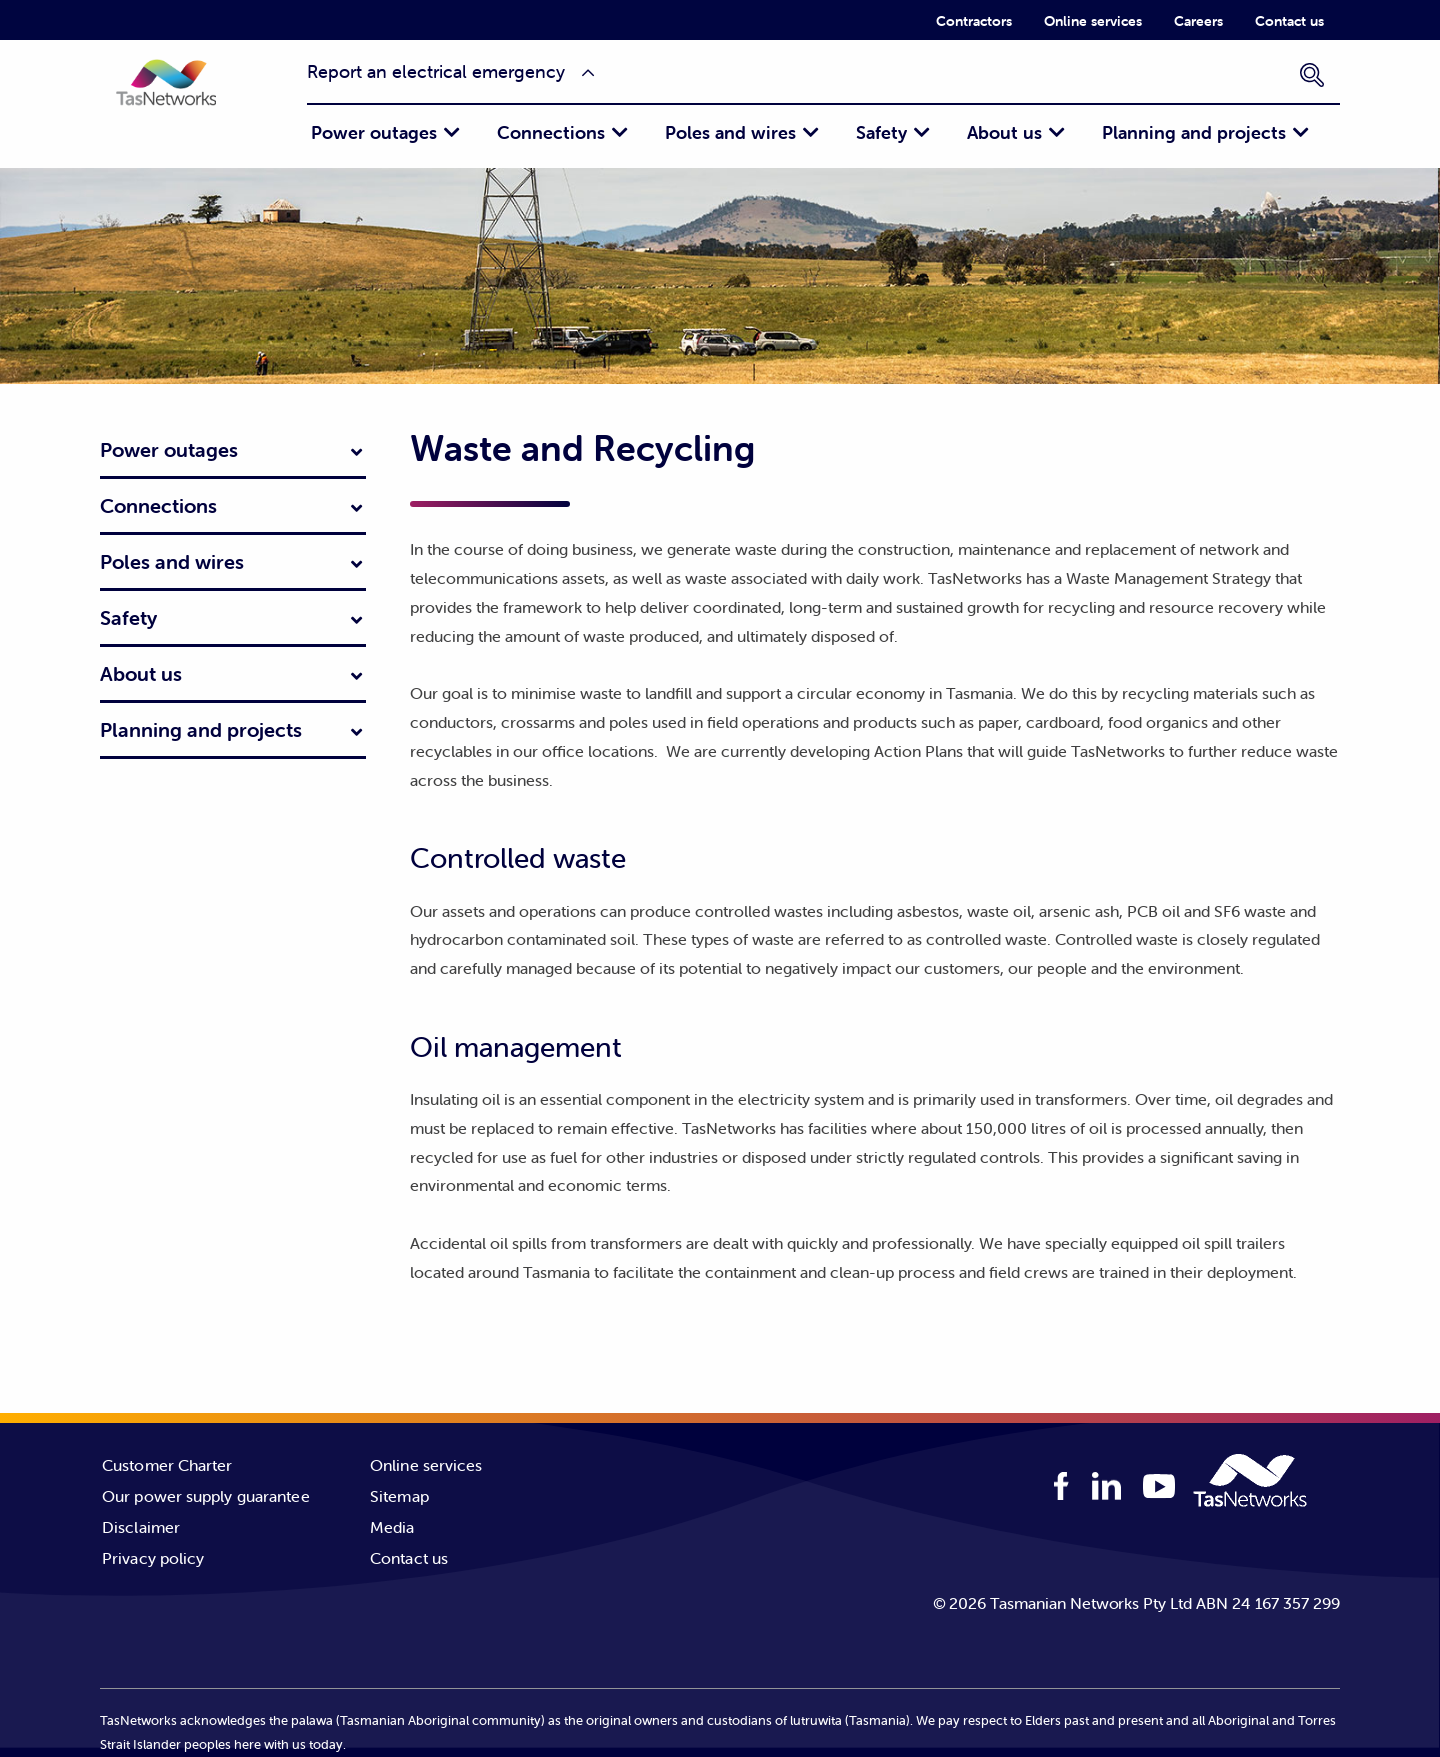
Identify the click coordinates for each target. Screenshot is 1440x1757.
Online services (1093, 21)
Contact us (1289, 21)
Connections (551, 132)
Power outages (374, 132)
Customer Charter (167, 1465)
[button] (185, 96)
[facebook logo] (1061, 1486)
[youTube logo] (1159, 1488)
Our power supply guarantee (206, 1496)
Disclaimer (141, 1527)
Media (392, 1527)
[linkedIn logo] (1107, 1486)
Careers (1198, 21)
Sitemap (399, 1496)
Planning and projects (1194, 132)
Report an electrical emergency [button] (436, 71)
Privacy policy (153, 1558)
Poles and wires (730, 132)
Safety (881, 132)
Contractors (974, 21)
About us (1004, 132)
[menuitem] (974, 19)
